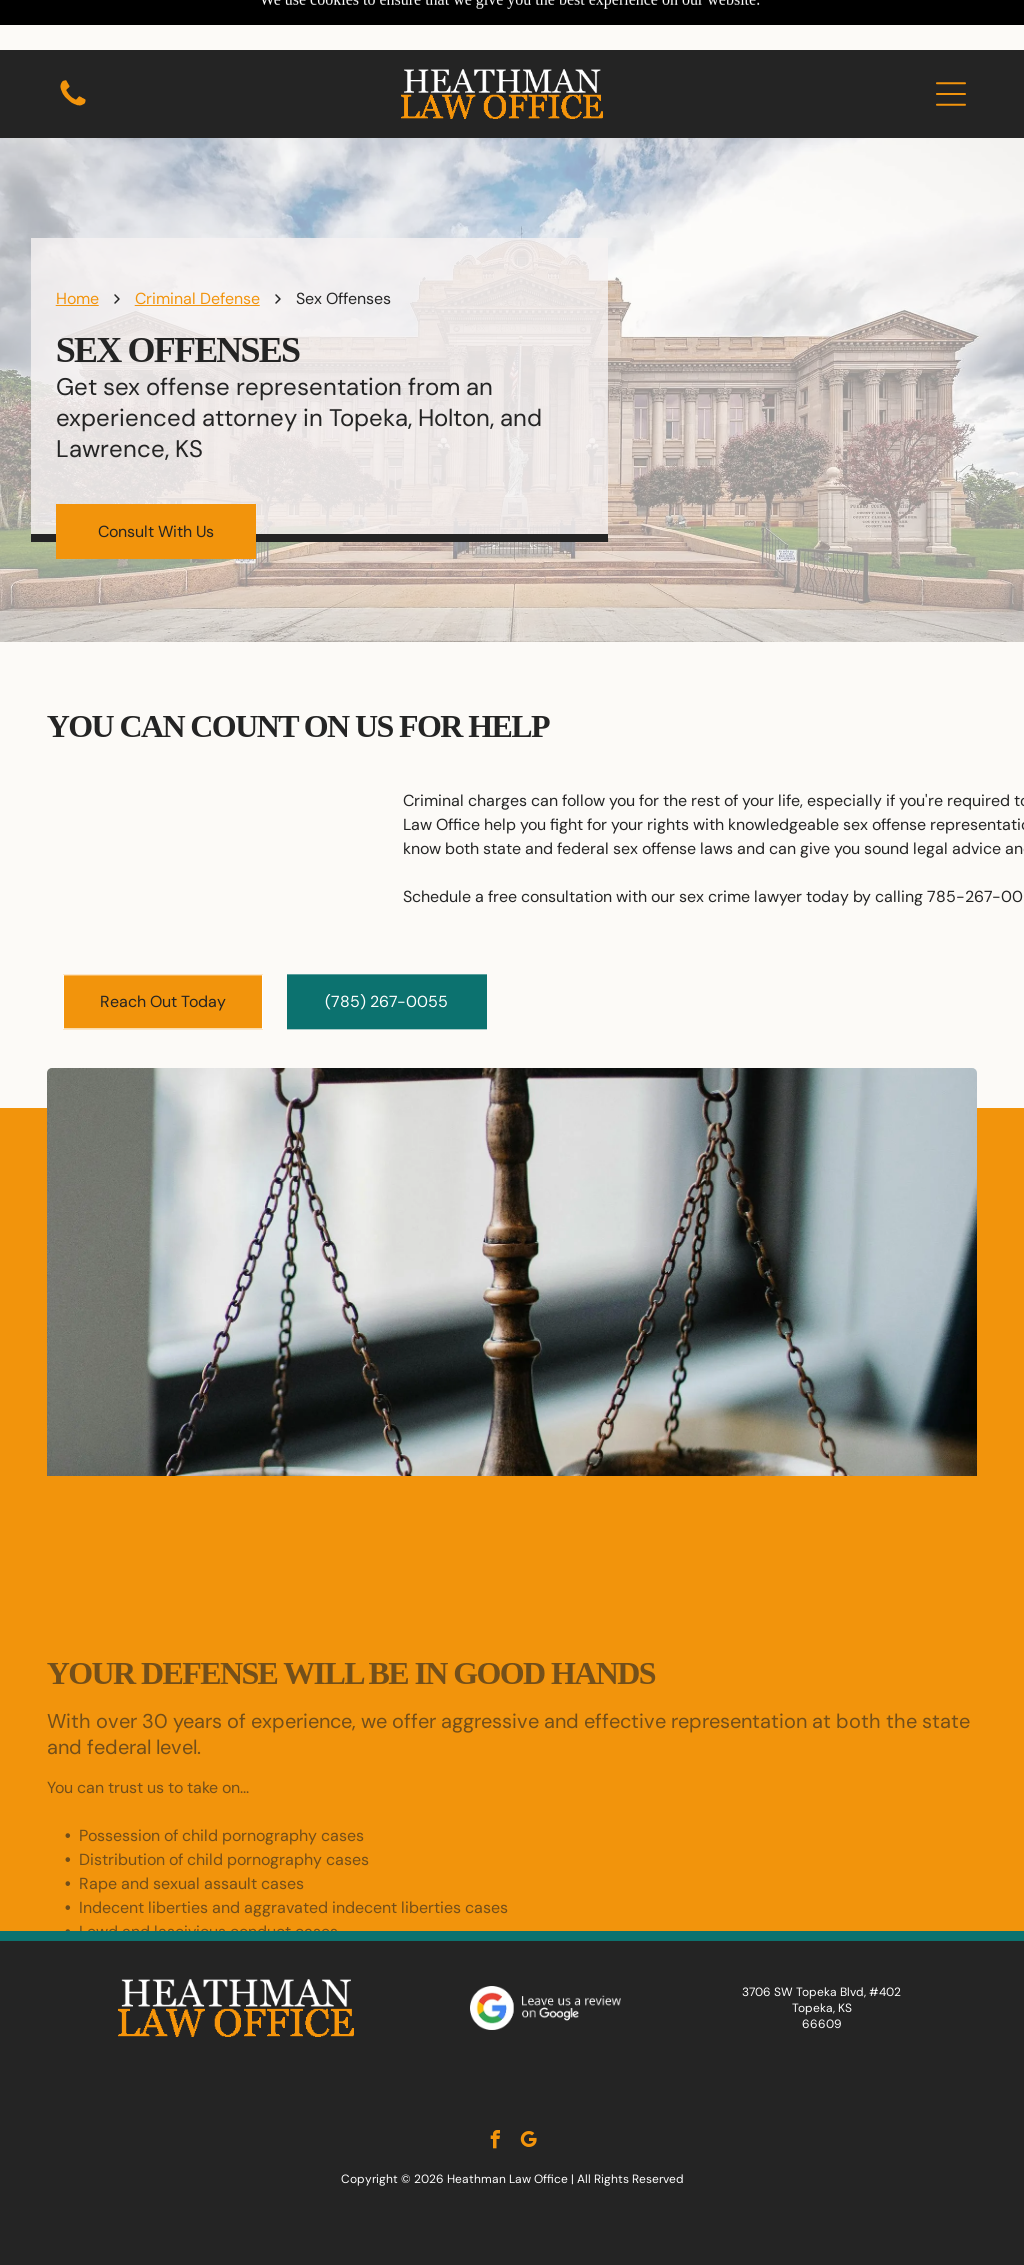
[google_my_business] (529, 2092)
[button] (951, 44)
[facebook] (496, 2092)
